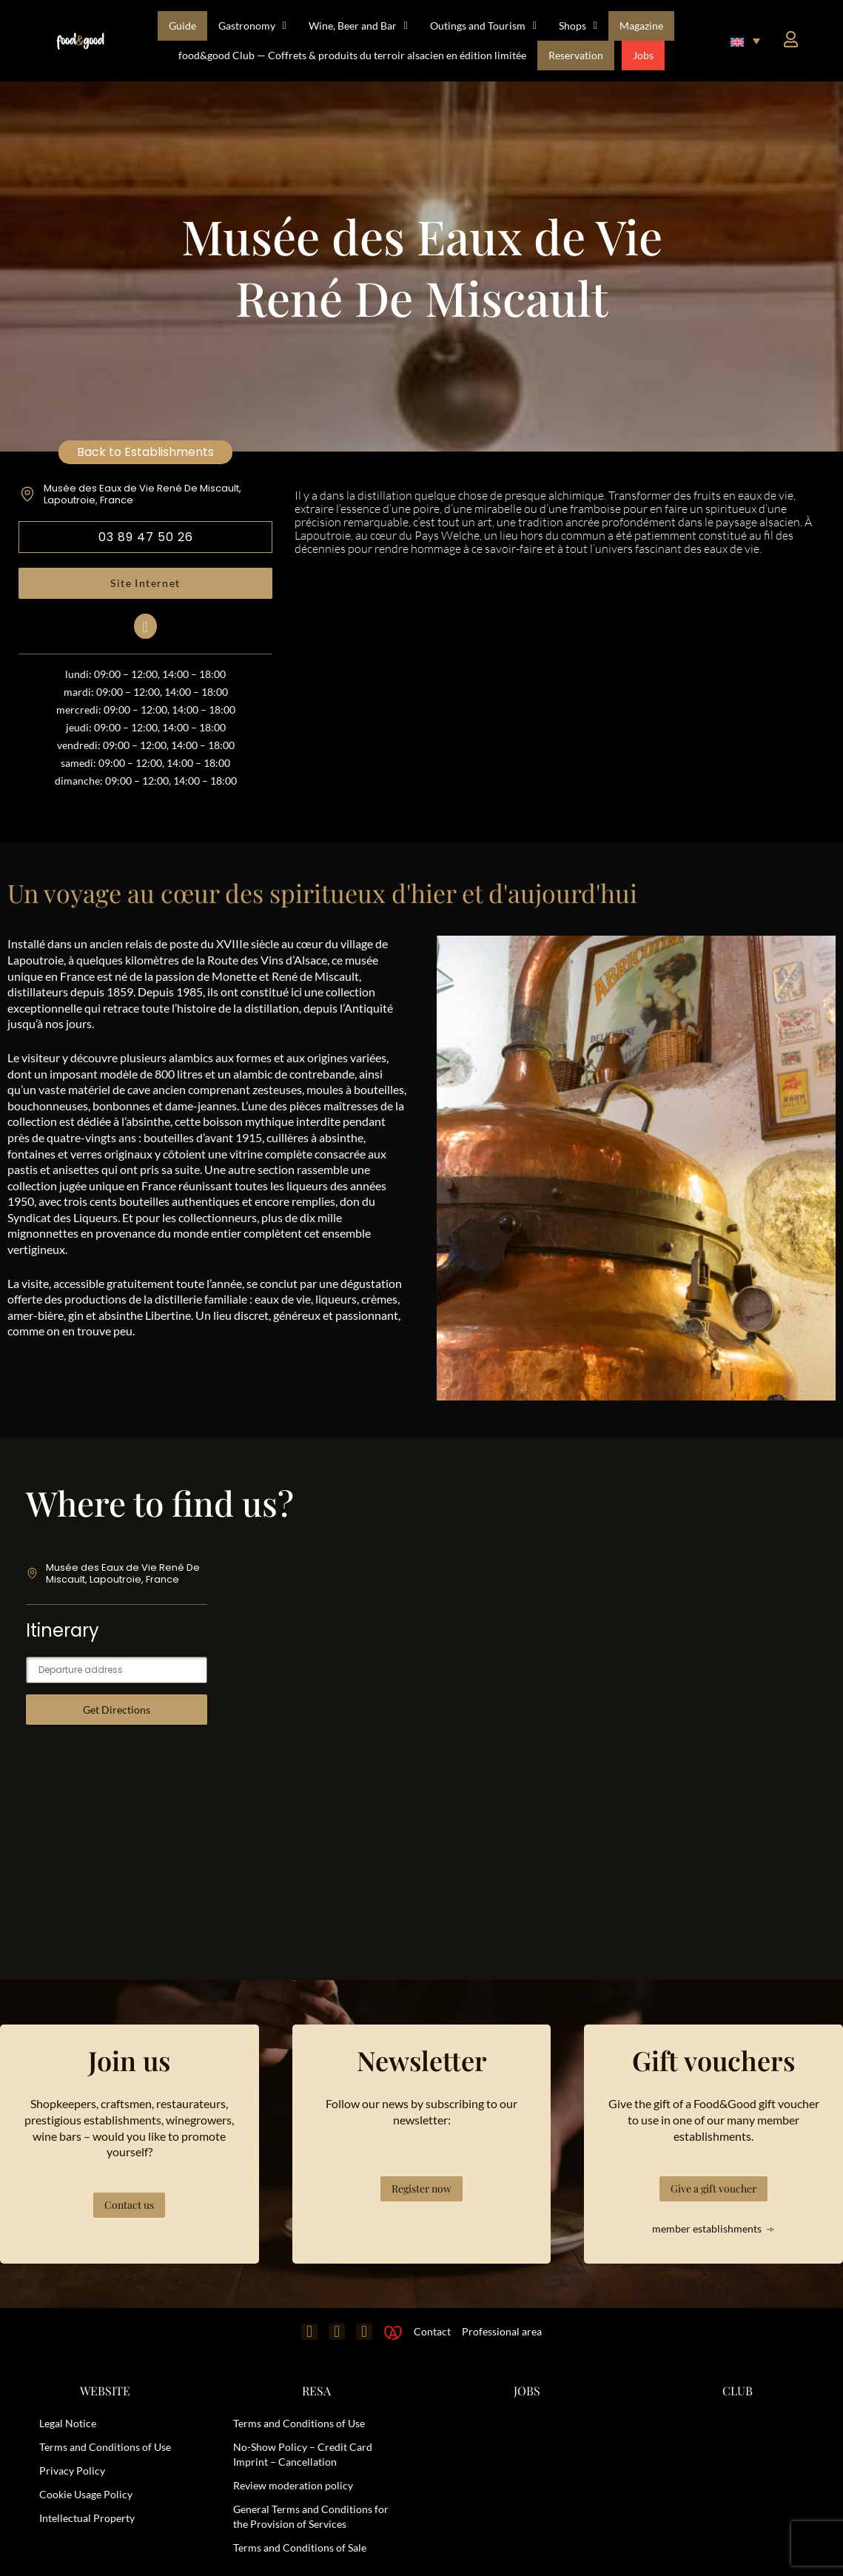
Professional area (502, 2331)
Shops (578, 25)
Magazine (641, 25)
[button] (745, 40)
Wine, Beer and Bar (358, 25)
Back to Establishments (145, 451)
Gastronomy (252, 25)
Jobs (643, 55)
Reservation (575, 55)
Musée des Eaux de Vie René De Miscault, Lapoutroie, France (142, 494)
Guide (182, 25)
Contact (432, 2331)
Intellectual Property (87, 2518)
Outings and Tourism (483, 25)
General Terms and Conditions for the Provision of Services (311, 2516)
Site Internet (145, 583)
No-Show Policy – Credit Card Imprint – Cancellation (302, 2454)
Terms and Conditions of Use (105, 2447)
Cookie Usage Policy (85, 2494)
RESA (316, 2390)
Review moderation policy (293, 2485)
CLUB (737, 2390)
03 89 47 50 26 (145, 537)
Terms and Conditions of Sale (299, 2547)
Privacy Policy (72, 2470)
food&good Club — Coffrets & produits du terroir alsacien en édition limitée (352, 55)
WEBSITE (105, 2390)
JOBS (527, 2390)
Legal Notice (67, 2423)
